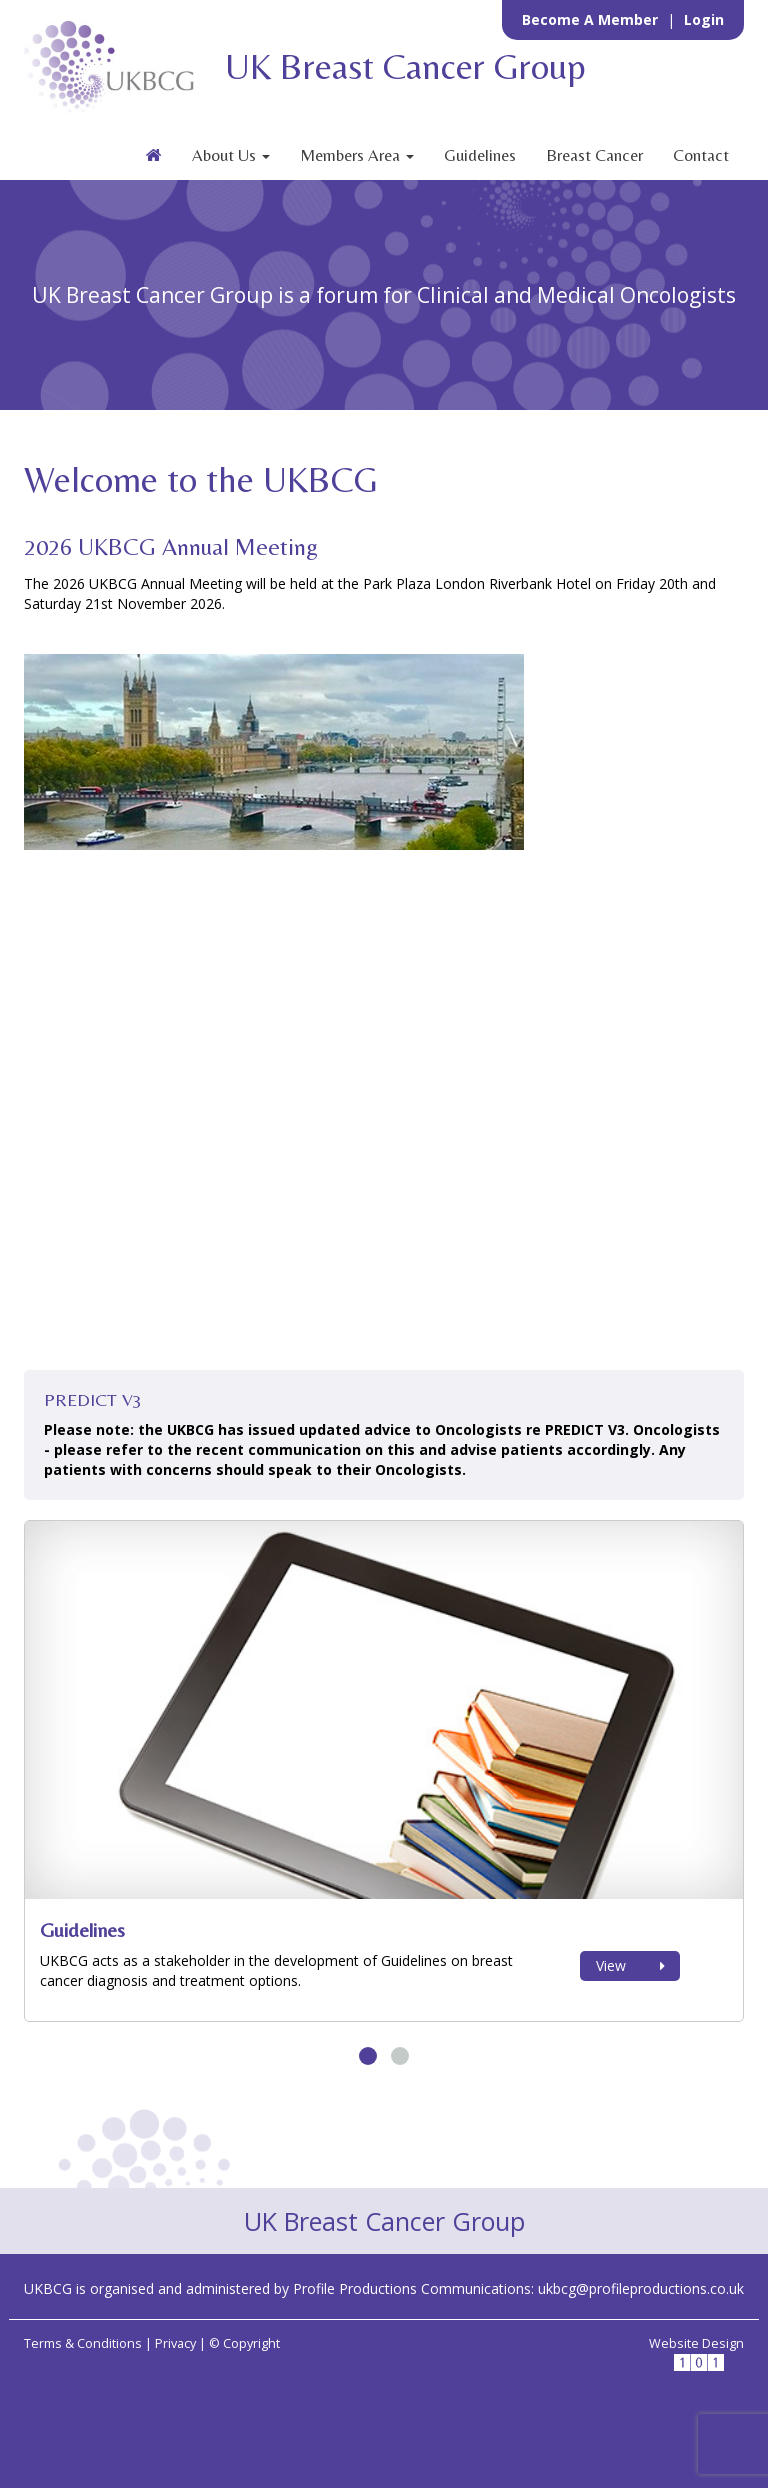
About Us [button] (231, 155)
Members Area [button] (357, 155)
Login (704, 19)
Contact (701, 155)
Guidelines (480, 155)
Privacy (175, 2343)
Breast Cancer (594, 155)
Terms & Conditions (83, 2343)
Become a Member (592, 19)
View (630, 1965)
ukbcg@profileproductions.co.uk (641, 2288)
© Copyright (244, 2343)
